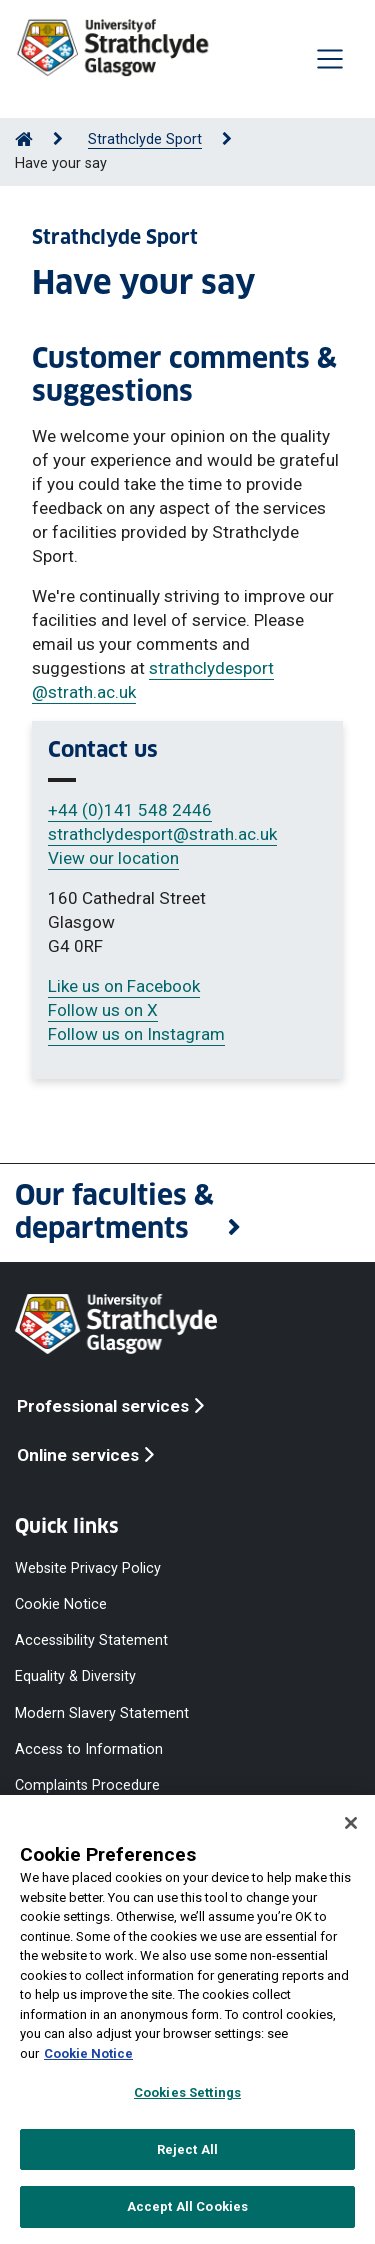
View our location (113, 858)
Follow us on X (103, 1010)
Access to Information (89, 1748)
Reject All (187, 2149)
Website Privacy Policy (88, 1568)
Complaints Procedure (87, 1784)
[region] (187, 2019)
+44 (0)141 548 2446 (130, 810)
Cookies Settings (187, 2092)
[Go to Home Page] (24, 139)
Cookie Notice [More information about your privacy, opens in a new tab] (88, 2053)
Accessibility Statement (91, 1640)
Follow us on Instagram (136, 1034)
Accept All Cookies (187, 2206)
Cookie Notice (61, 1604)
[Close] (351, 1823)
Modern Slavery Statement (102, 1712)
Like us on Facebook (124, 986)
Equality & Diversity (75, 1676)
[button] (187, 1213)
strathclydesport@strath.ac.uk (162, 834)
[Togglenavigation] (330, 59)
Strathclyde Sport (145, 139)
